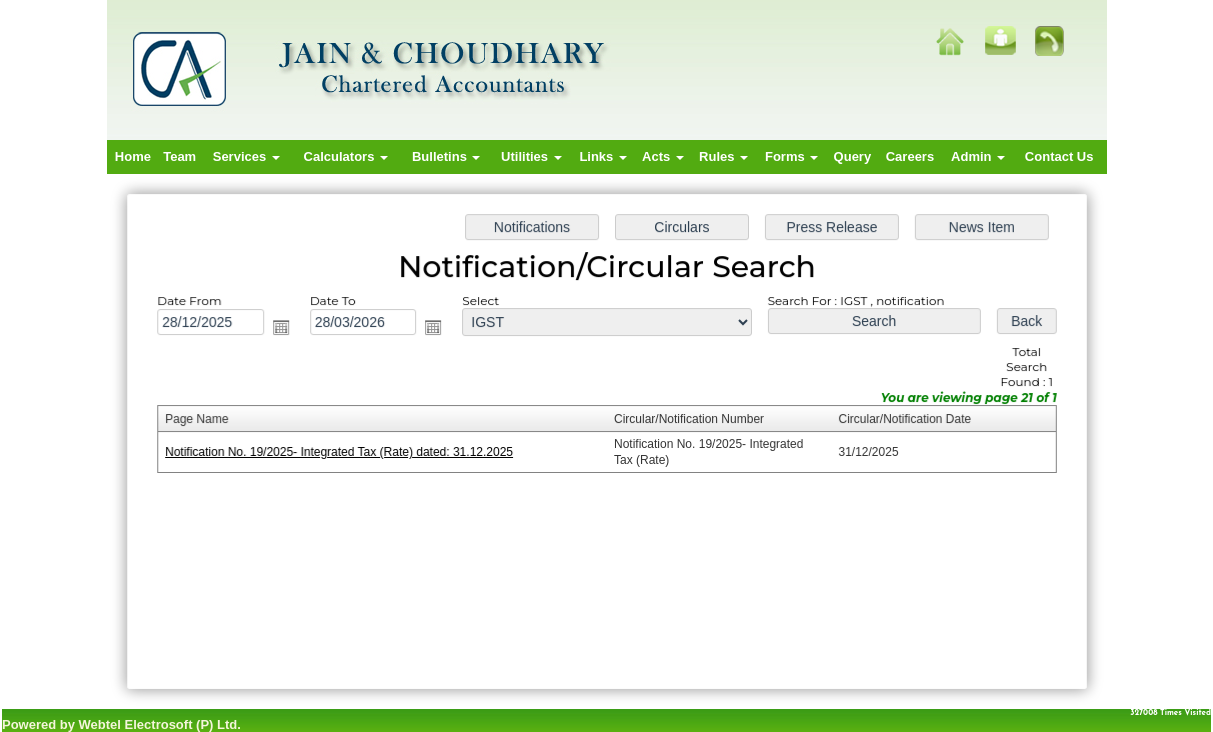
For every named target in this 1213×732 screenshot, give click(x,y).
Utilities (531, 156)
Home (133, 156)
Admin (978, 156)
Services (246, 156)
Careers (910, 156)
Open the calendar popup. (287, 329)
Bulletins (446, 156)
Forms (791, 156)
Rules (723, 156)
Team (179, 156)
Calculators (346, 156)
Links (603, 156)
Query (853, 156)
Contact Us (1059, 156)
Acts (663, 156)
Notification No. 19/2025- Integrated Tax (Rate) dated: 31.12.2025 (345, 452)
